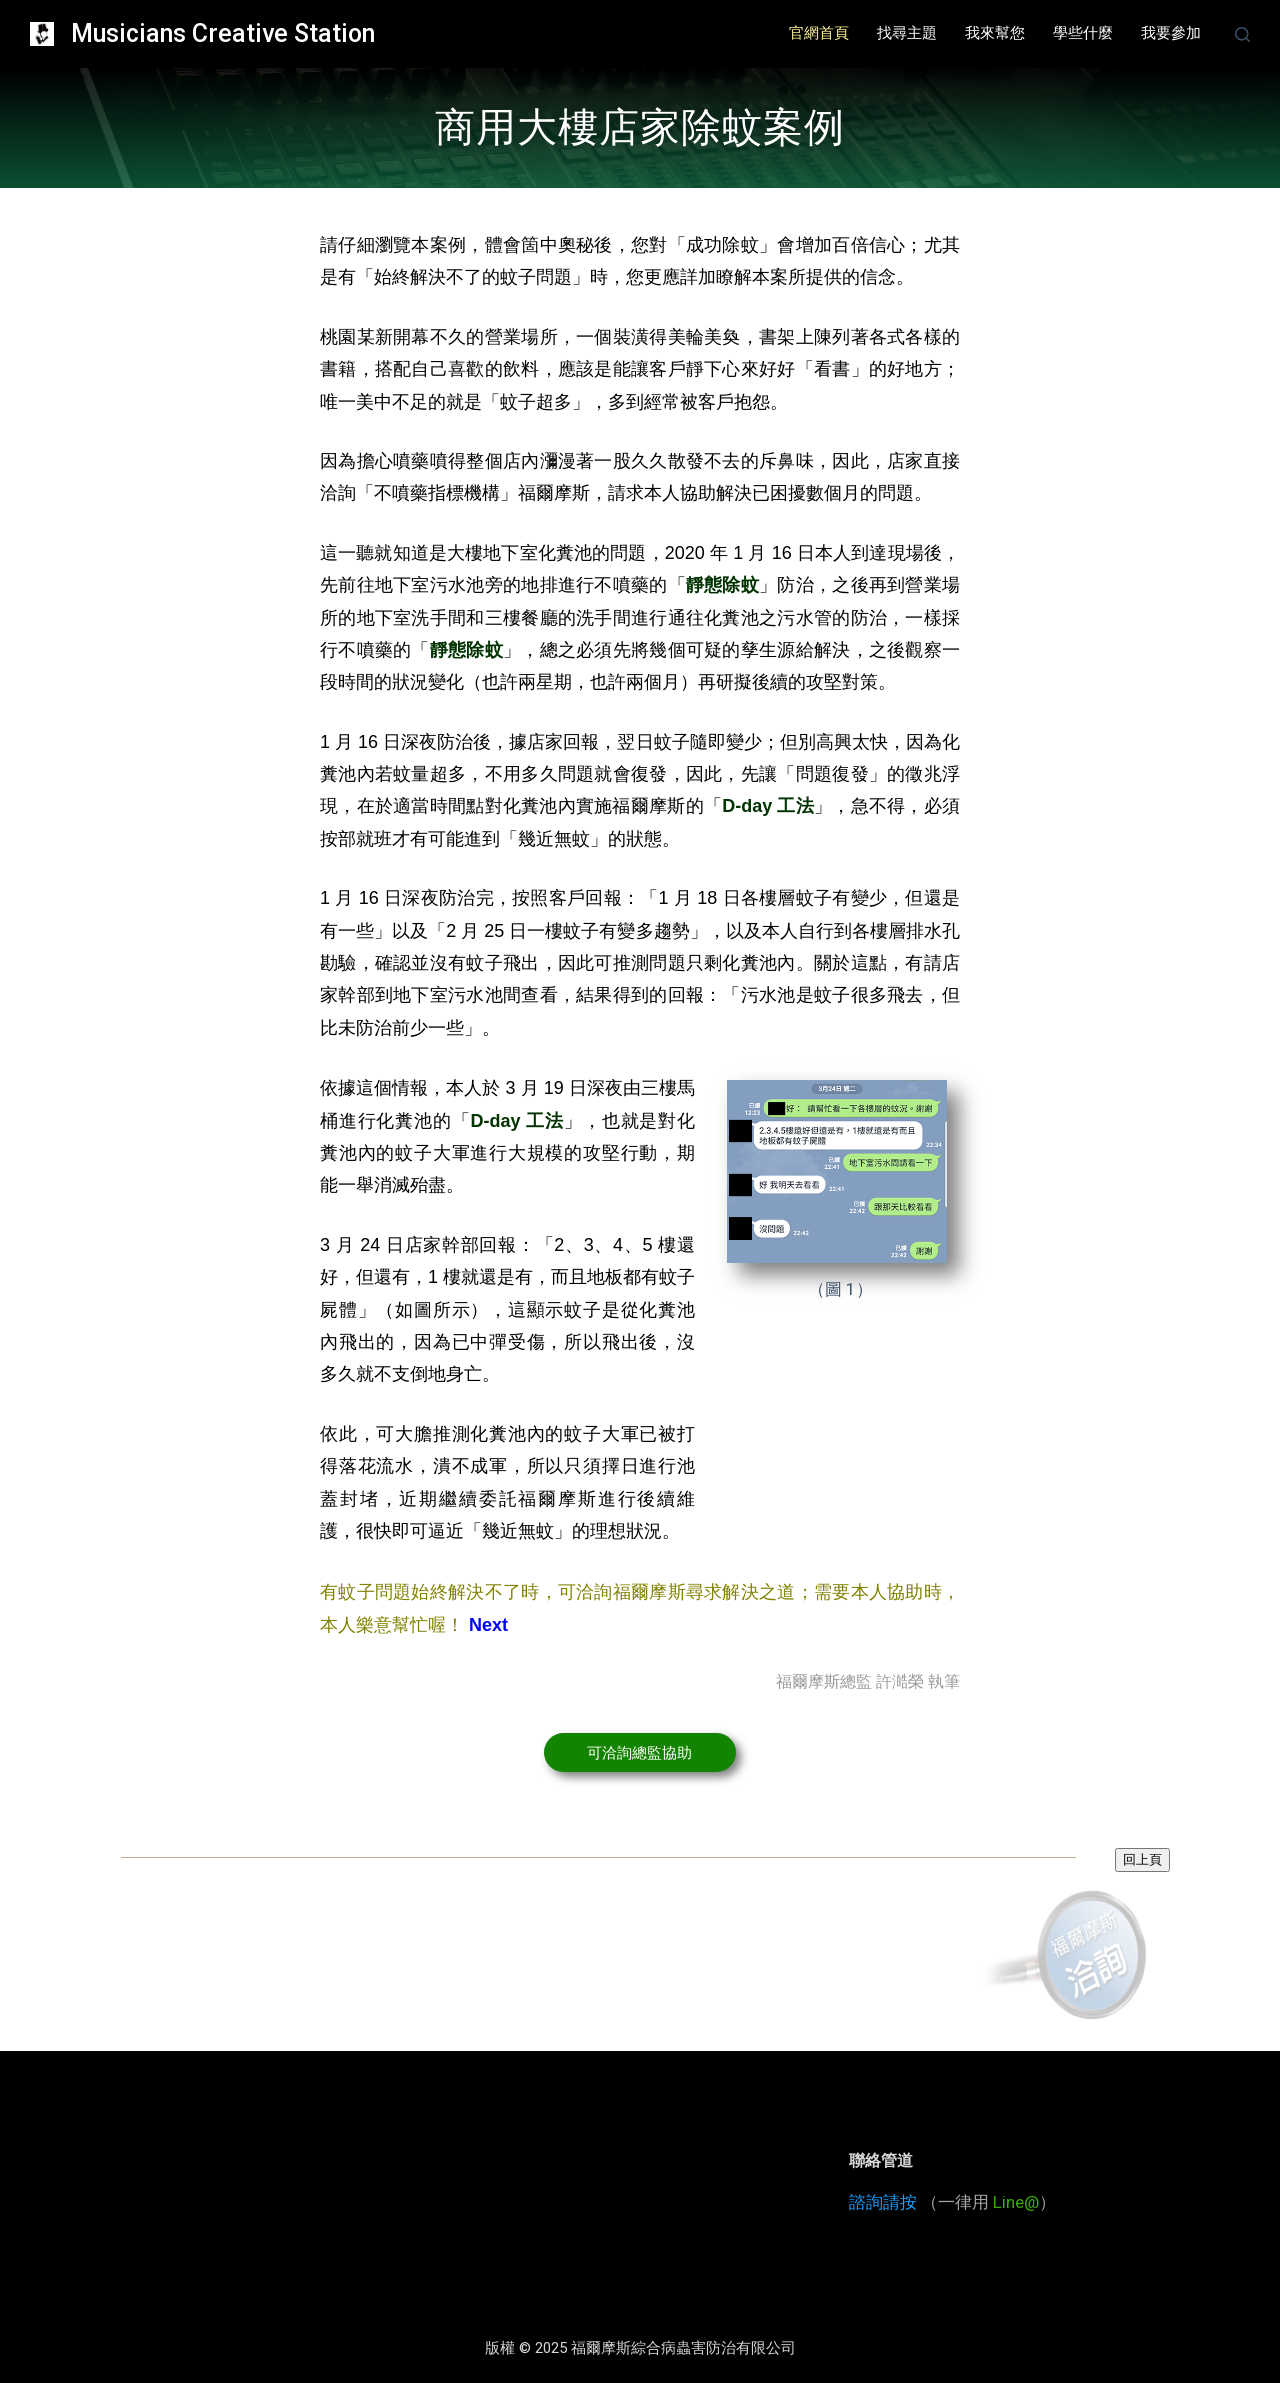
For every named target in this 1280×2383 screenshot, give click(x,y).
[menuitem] (819, 34)
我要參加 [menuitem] (1171, 33)
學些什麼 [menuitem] (1083, 33)
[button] (639, 1752)
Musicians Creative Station (223, 33)
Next (488, 1625)
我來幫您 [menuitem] (995, 33)
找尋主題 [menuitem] (907, 33)
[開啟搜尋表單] (1242, 34)
